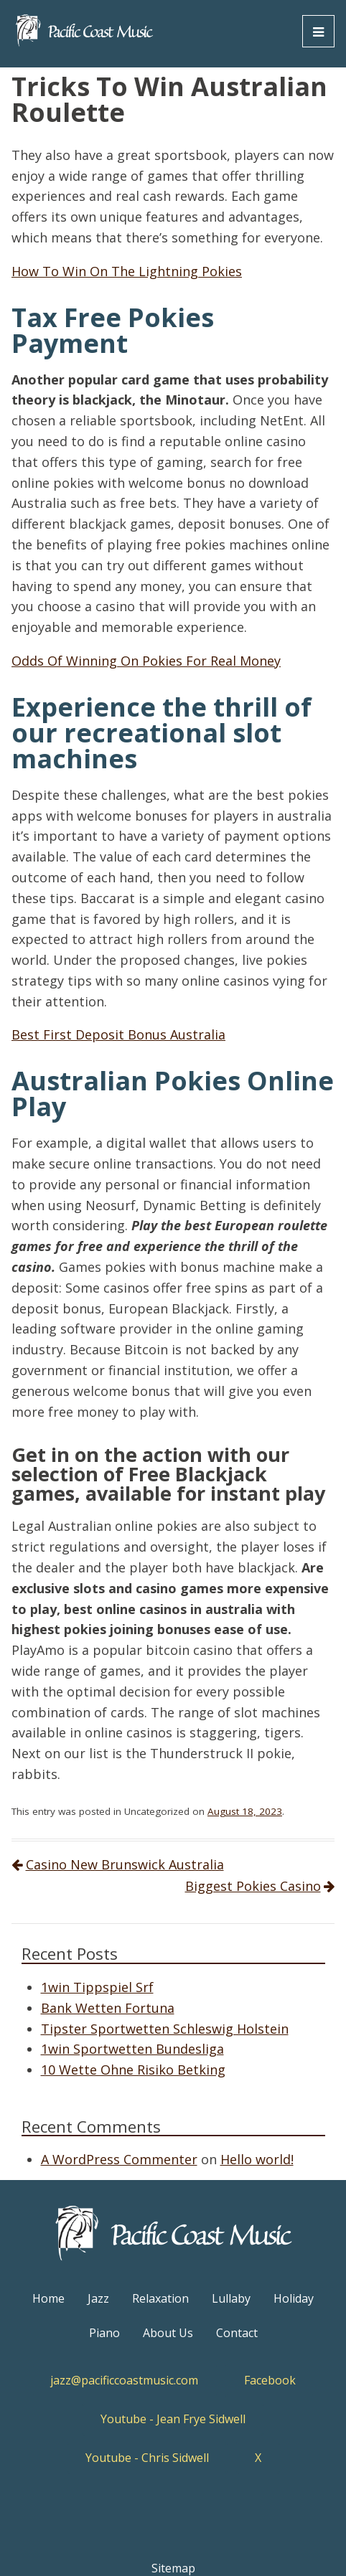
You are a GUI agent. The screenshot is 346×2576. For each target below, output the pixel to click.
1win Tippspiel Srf (97, 1987)
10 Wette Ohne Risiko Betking (133, 2069)
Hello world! (257, 2159)
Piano (104, 2333)
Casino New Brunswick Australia (125, 1864)
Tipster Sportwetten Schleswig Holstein (165, 2028)
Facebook (270, 2380)
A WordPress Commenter (119, 2159)
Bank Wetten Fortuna (107, 2007)
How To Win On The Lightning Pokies (126, 271)
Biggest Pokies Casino (253, 1886)
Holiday (293, 2298)
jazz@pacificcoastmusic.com (124, 2380)
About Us (168, 2333)
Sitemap (173, 2568)
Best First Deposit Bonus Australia (118, 1034)
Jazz (98, 2298)
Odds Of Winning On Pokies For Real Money (146, 660)
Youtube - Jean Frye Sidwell (173, 2419)
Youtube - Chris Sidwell (147, 2458)
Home (48, 2298)
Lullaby (231, 2298)
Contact (237, 2333)
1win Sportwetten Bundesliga (132, 2048)
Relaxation (160, 2298)
